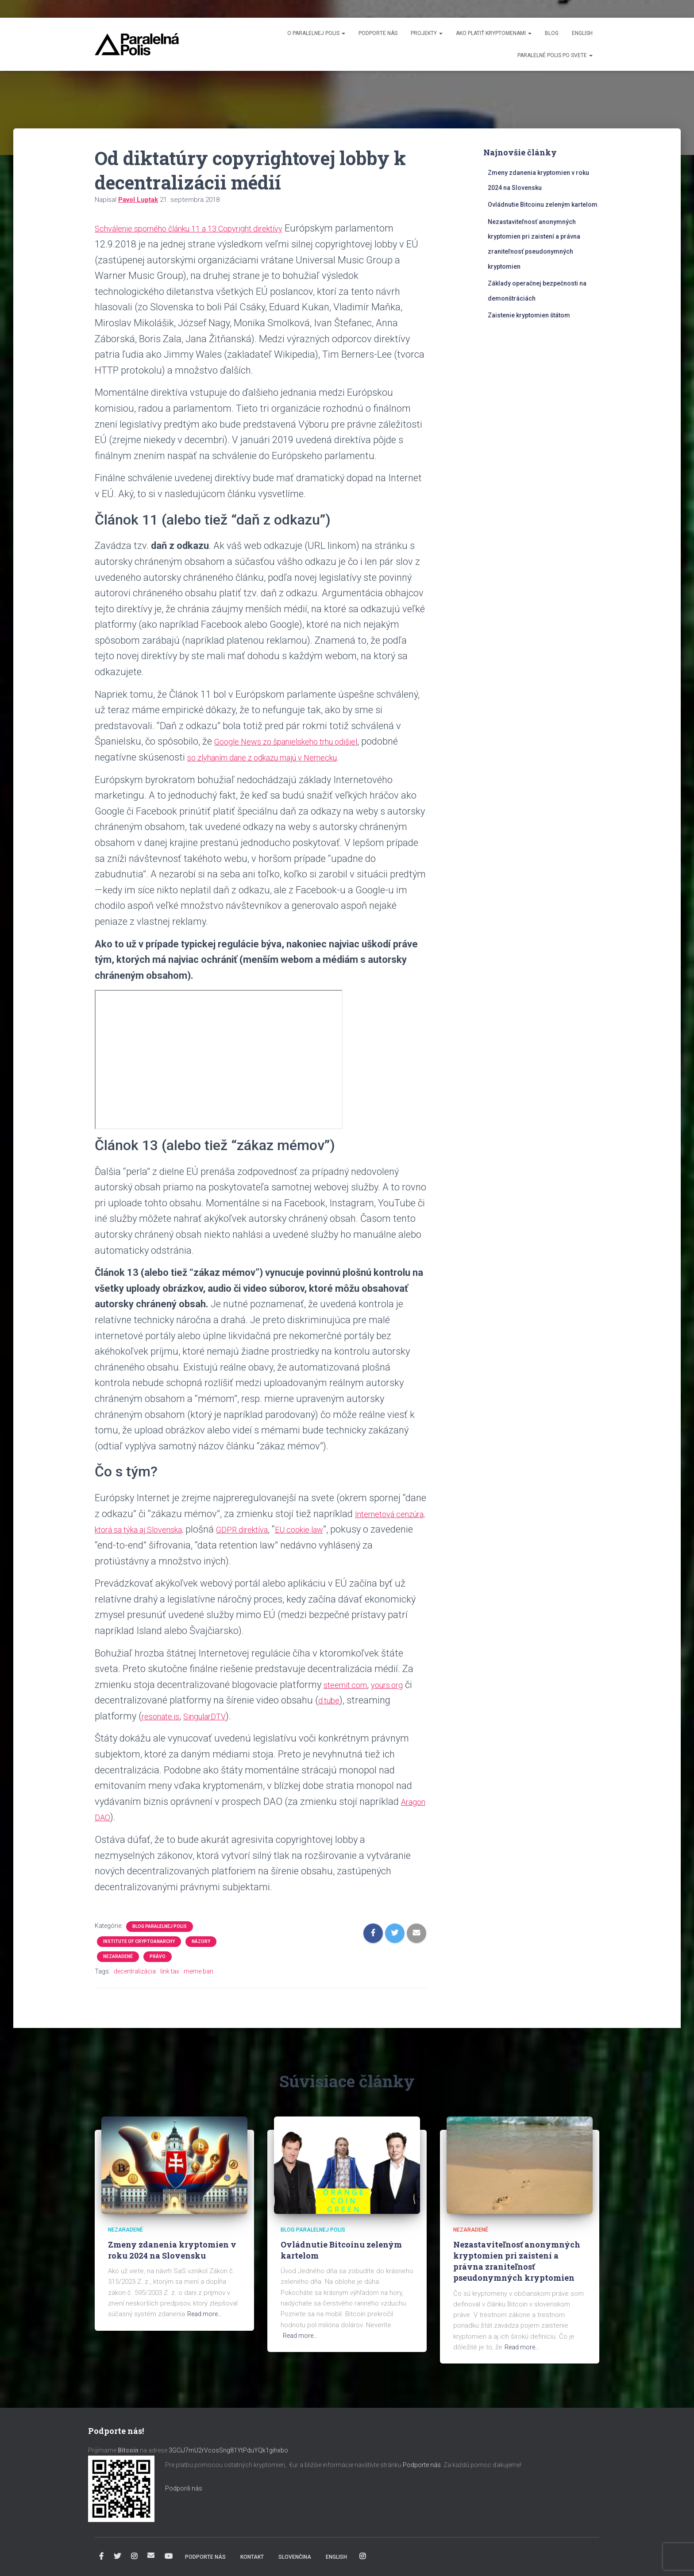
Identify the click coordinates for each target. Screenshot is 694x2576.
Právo (158, 1956)
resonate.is (165, 1716)
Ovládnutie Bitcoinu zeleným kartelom (543, 204)
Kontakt (252, 2557)
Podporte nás (378, 33)
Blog (552, 33)
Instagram (134, 2556)
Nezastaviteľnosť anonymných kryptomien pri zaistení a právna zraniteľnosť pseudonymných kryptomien (516, 2261)
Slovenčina (294, 2557)
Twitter (117, 2556)
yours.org (402, 1684)
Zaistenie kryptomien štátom (529, 315)
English (582, 33)
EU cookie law (378, 1529)
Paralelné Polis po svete (555, 55)
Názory (201, 1941)
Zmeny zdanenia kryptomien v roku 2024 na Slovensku (172, 2249)
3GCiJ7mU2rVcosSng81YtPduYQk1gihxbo (229, 2450)
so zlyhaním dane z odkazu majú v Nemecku (320, 757)
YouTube (168, 2556)
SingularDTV (219, 1716)
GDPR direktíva (310, 1529)
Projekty (427, 33)
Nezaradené (118, 1956)
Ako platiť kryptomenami (494, 33)
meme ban (198, 1971)
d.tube (341, 1700)
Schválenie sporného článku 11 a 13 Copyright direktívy (211, 228)
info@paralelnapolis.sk (151, 2555)
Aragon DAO (121, 1817)
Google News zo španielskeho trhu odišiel (301, 741)
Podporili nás (183, 2487)
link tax (169, 1971)
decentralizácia (135, 1971)
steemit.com (351, 1684)
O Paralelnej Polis (316, 33)
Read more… (206, 2314)
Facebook (101, 2556)
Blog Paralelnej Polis (159, 1926)
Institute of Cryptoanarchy (139, 1941)
